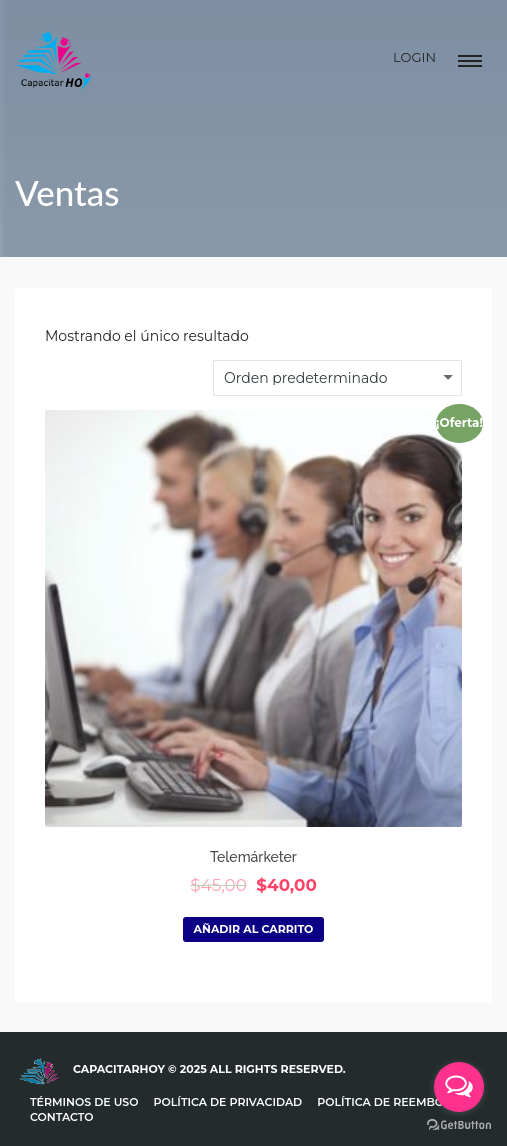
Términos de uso (84, 1102)
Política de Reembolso (392, 1102)
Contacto (62, 1117)
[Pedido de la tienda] (337, 378)
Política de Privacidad (228, 1102)
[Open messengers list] (459, 1087)
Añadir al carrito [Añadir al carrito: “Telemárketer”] (254, 929)
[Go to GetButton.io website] (459, 1125)
